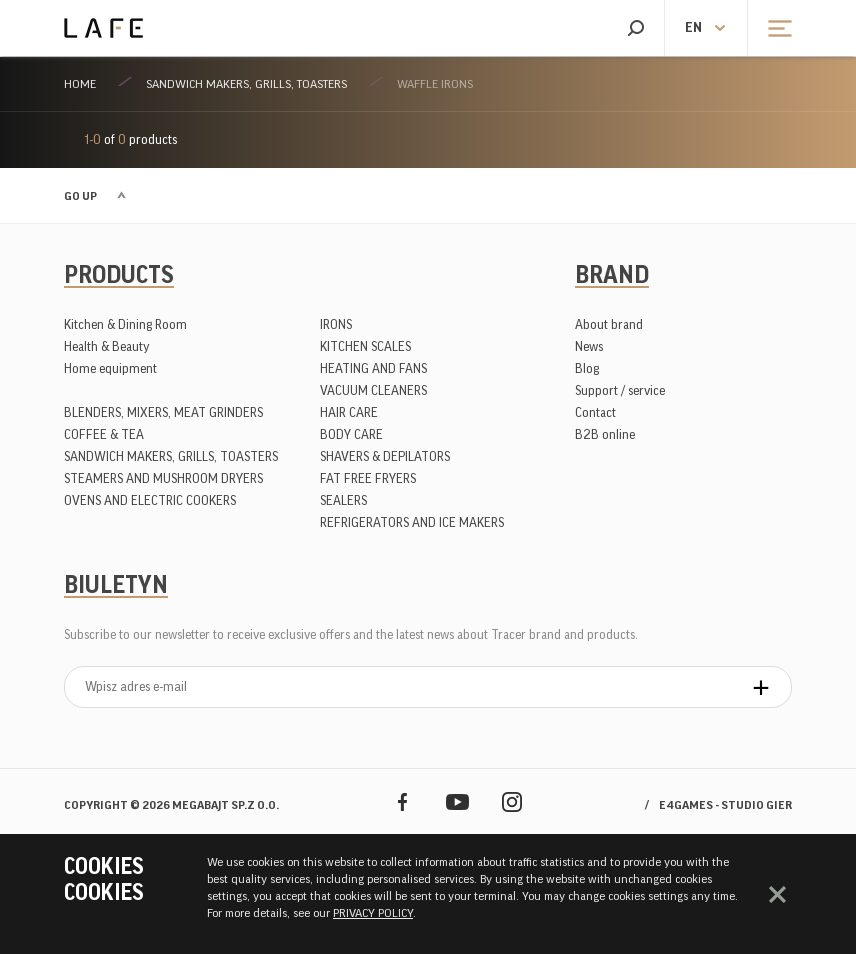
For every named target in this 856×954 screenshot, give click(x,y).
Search (635, 28)
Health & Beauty (107, 346)
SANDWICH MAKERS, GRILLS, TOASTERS (246, 84)
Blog (587, 368)
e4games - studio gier (725, 805)
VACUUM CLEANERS (373, 390)
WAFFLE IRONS (435, 84)
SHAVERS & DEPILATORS (385, 456)
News (589, 346)
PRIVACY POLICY (373, 913)
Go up (80, 196)
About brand (609, 324)
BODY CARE (351, 434)
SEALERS (343, 500)
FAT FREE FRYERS (368, 478)
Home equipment (110, 368)
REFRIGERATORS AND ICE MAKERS (412, 522)
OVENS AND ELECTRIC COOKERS (150, 500)
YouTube (457, 801)
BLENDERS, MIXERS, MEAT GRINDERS (163, 412)
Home (80, 84)
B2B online (605, 434)
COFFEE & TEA (104, 434)
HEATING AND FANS (373, 368)
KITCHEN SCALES (365, 346)
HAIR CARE (349, 412)
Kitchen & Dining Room (125, 324)
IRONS (336, 324)
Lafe (103, 28)
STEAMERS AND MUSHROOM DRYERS (163, 478)
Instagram (512, 801)
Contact (595, 412)
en (693, 28)
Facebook (402, 801)
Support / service (620, 390)
